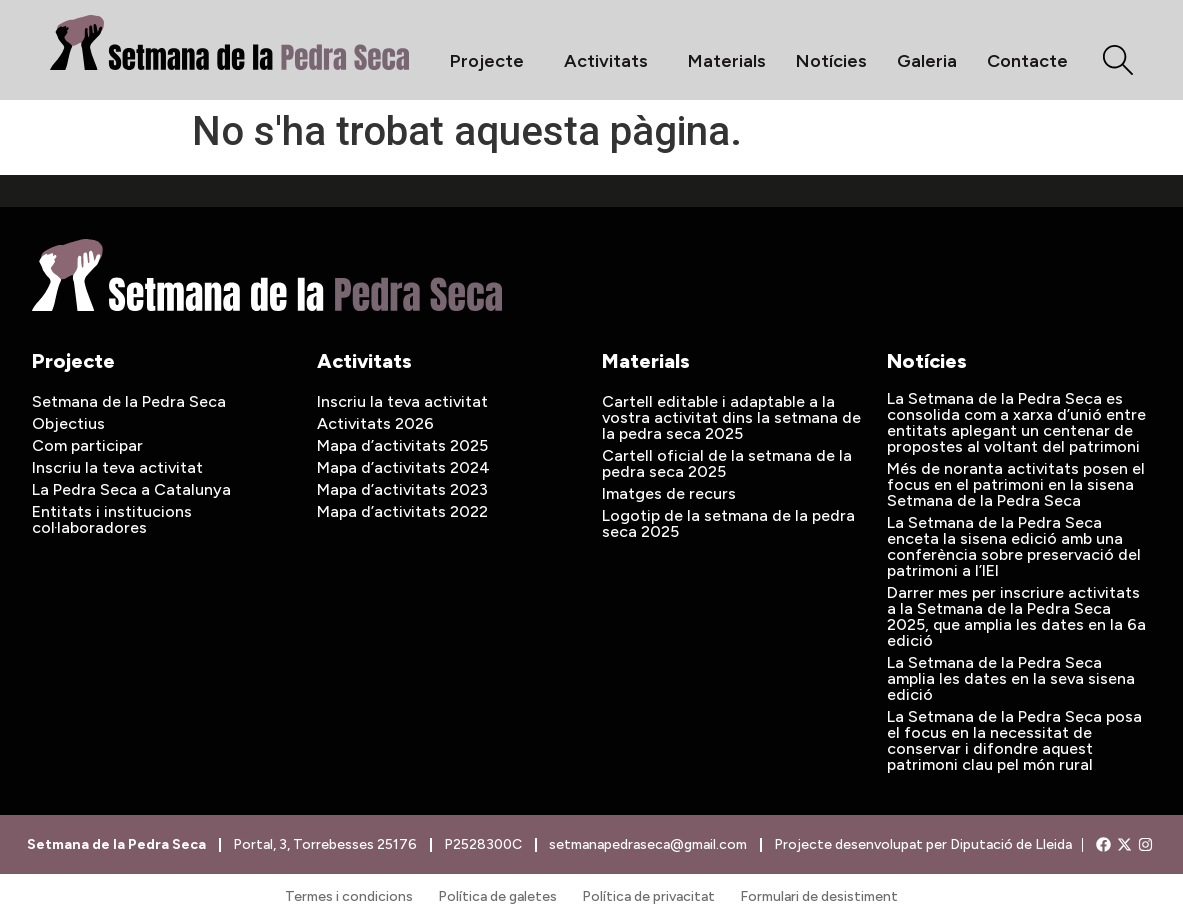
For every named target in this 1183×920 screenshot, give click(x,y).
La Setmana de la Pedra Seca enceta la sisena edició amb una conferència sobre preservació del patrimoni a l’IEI (1014, 546)
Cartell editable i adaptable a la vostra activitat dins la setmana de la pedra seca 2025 (731, 417)
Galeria (927, 61)
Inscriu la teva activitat (117, 467)
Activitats (611, 61)
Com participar (87, 445)
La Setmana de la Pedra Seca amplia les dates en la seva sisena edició (1011, 678)
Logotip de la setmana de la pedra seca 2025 (728, 523)
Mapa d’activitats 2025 (402, 445)
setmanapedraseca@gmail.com (648, 845)
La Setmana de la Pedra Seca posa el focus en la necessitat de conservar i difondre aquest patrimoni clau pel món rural (1014, 740)
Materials (727, 61)
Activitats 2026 (375, 423)
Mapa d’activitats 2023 (402, 489)
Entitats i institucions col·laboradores (112, 519)
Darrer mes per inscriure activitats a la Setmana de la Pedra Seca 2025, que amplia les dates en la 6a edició (1016, 616)
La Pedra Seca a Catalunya (131, 489)
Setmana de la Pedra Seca (129, 401)
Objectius (68, 423)
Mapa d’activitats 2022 (402, 511)
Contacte (1027, 61)
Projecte (492, 61)
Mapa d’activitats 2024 (403, 467)
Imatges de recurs (669, 493)
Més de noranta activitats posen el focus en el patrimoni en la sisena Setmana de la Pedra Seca (1016, 484)
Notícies (831, 61)
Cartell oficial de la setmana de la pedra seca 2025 (727, 463)
